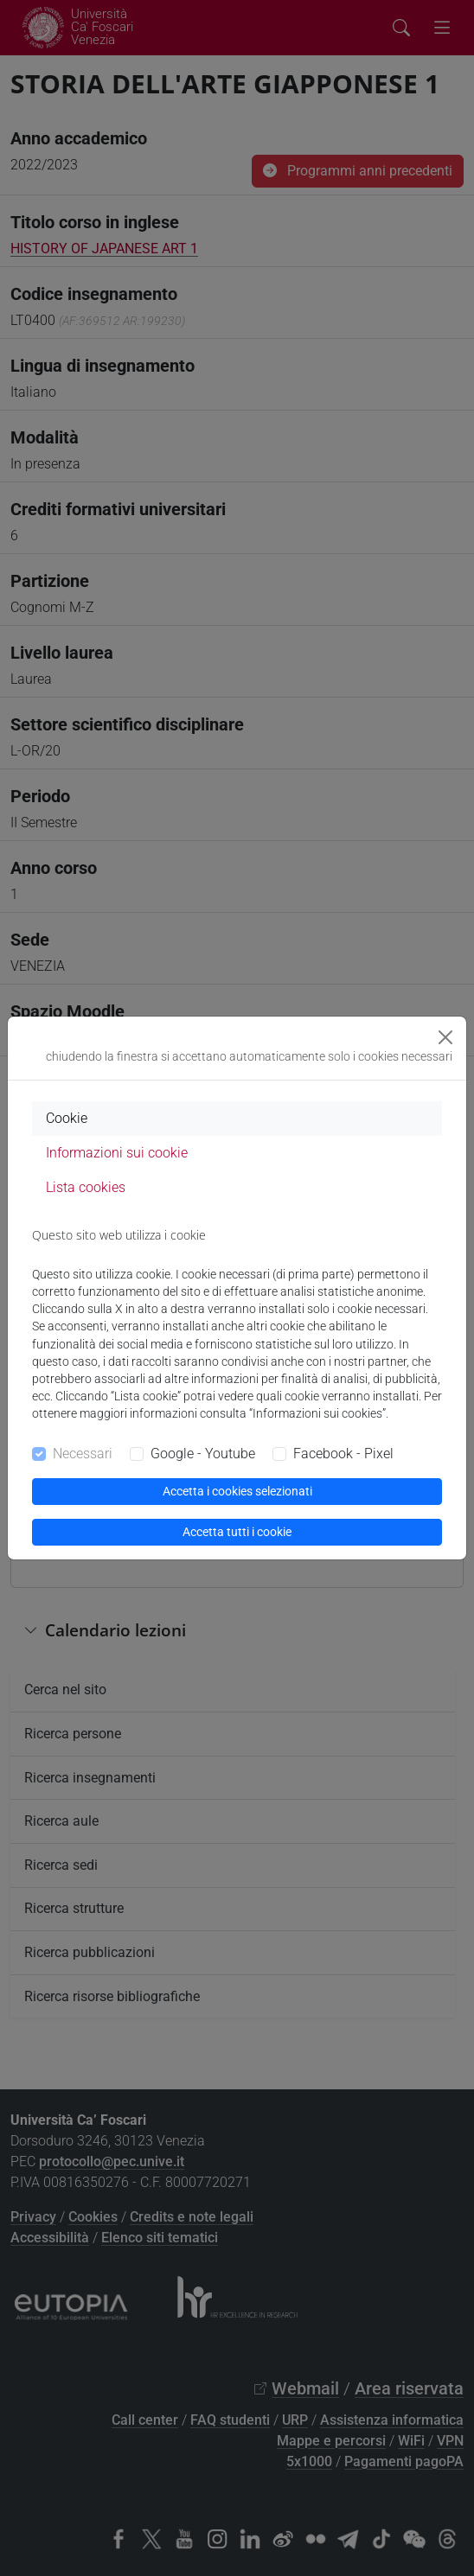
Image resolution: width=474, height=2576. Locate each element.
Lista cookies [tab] (85, 1187)
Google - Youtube (203, 1453)
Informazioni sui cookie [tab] (117, 1153)
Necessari (82, 1453)
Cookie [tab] (66, 1118)
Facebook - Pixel (343, 1453)
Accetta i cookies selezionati (237, 1491)
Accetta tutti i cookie (237, 1532)
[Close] (445, 1037)
